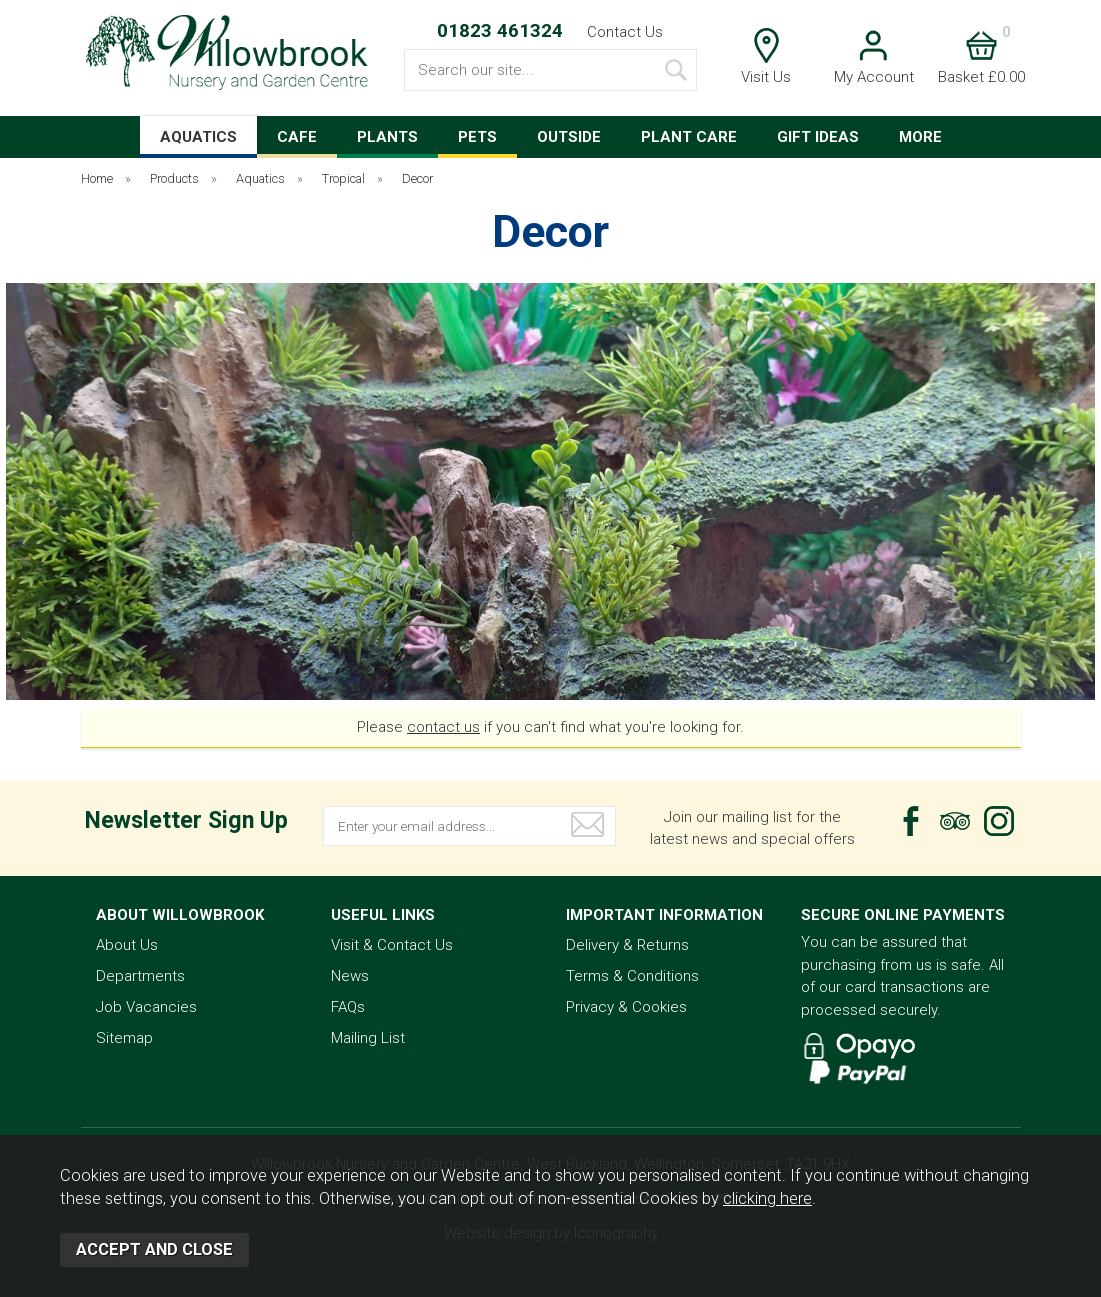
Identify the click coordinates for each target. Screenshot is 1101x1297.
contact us (443, 727)
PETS (477, 137)
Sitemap (124, 1038)
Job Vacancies (146, 1007)
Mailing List (368, 1038)
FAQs (348, 1007)
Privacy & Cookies (626, 1007)
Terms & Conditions (632, 976)
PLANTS (387, 137)
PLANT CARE (689, 137)
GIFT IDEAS (818, 137)
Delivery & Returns (627, 945)
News (350, 976)
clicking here (767, 1198)
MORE (920, 137)
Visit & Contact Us (392, 945)
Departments (140, 976)
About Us (127, 945)
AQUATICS (198, 137)
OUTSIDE (569, 137)
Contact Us (625, 32)
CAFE (297, 137)
